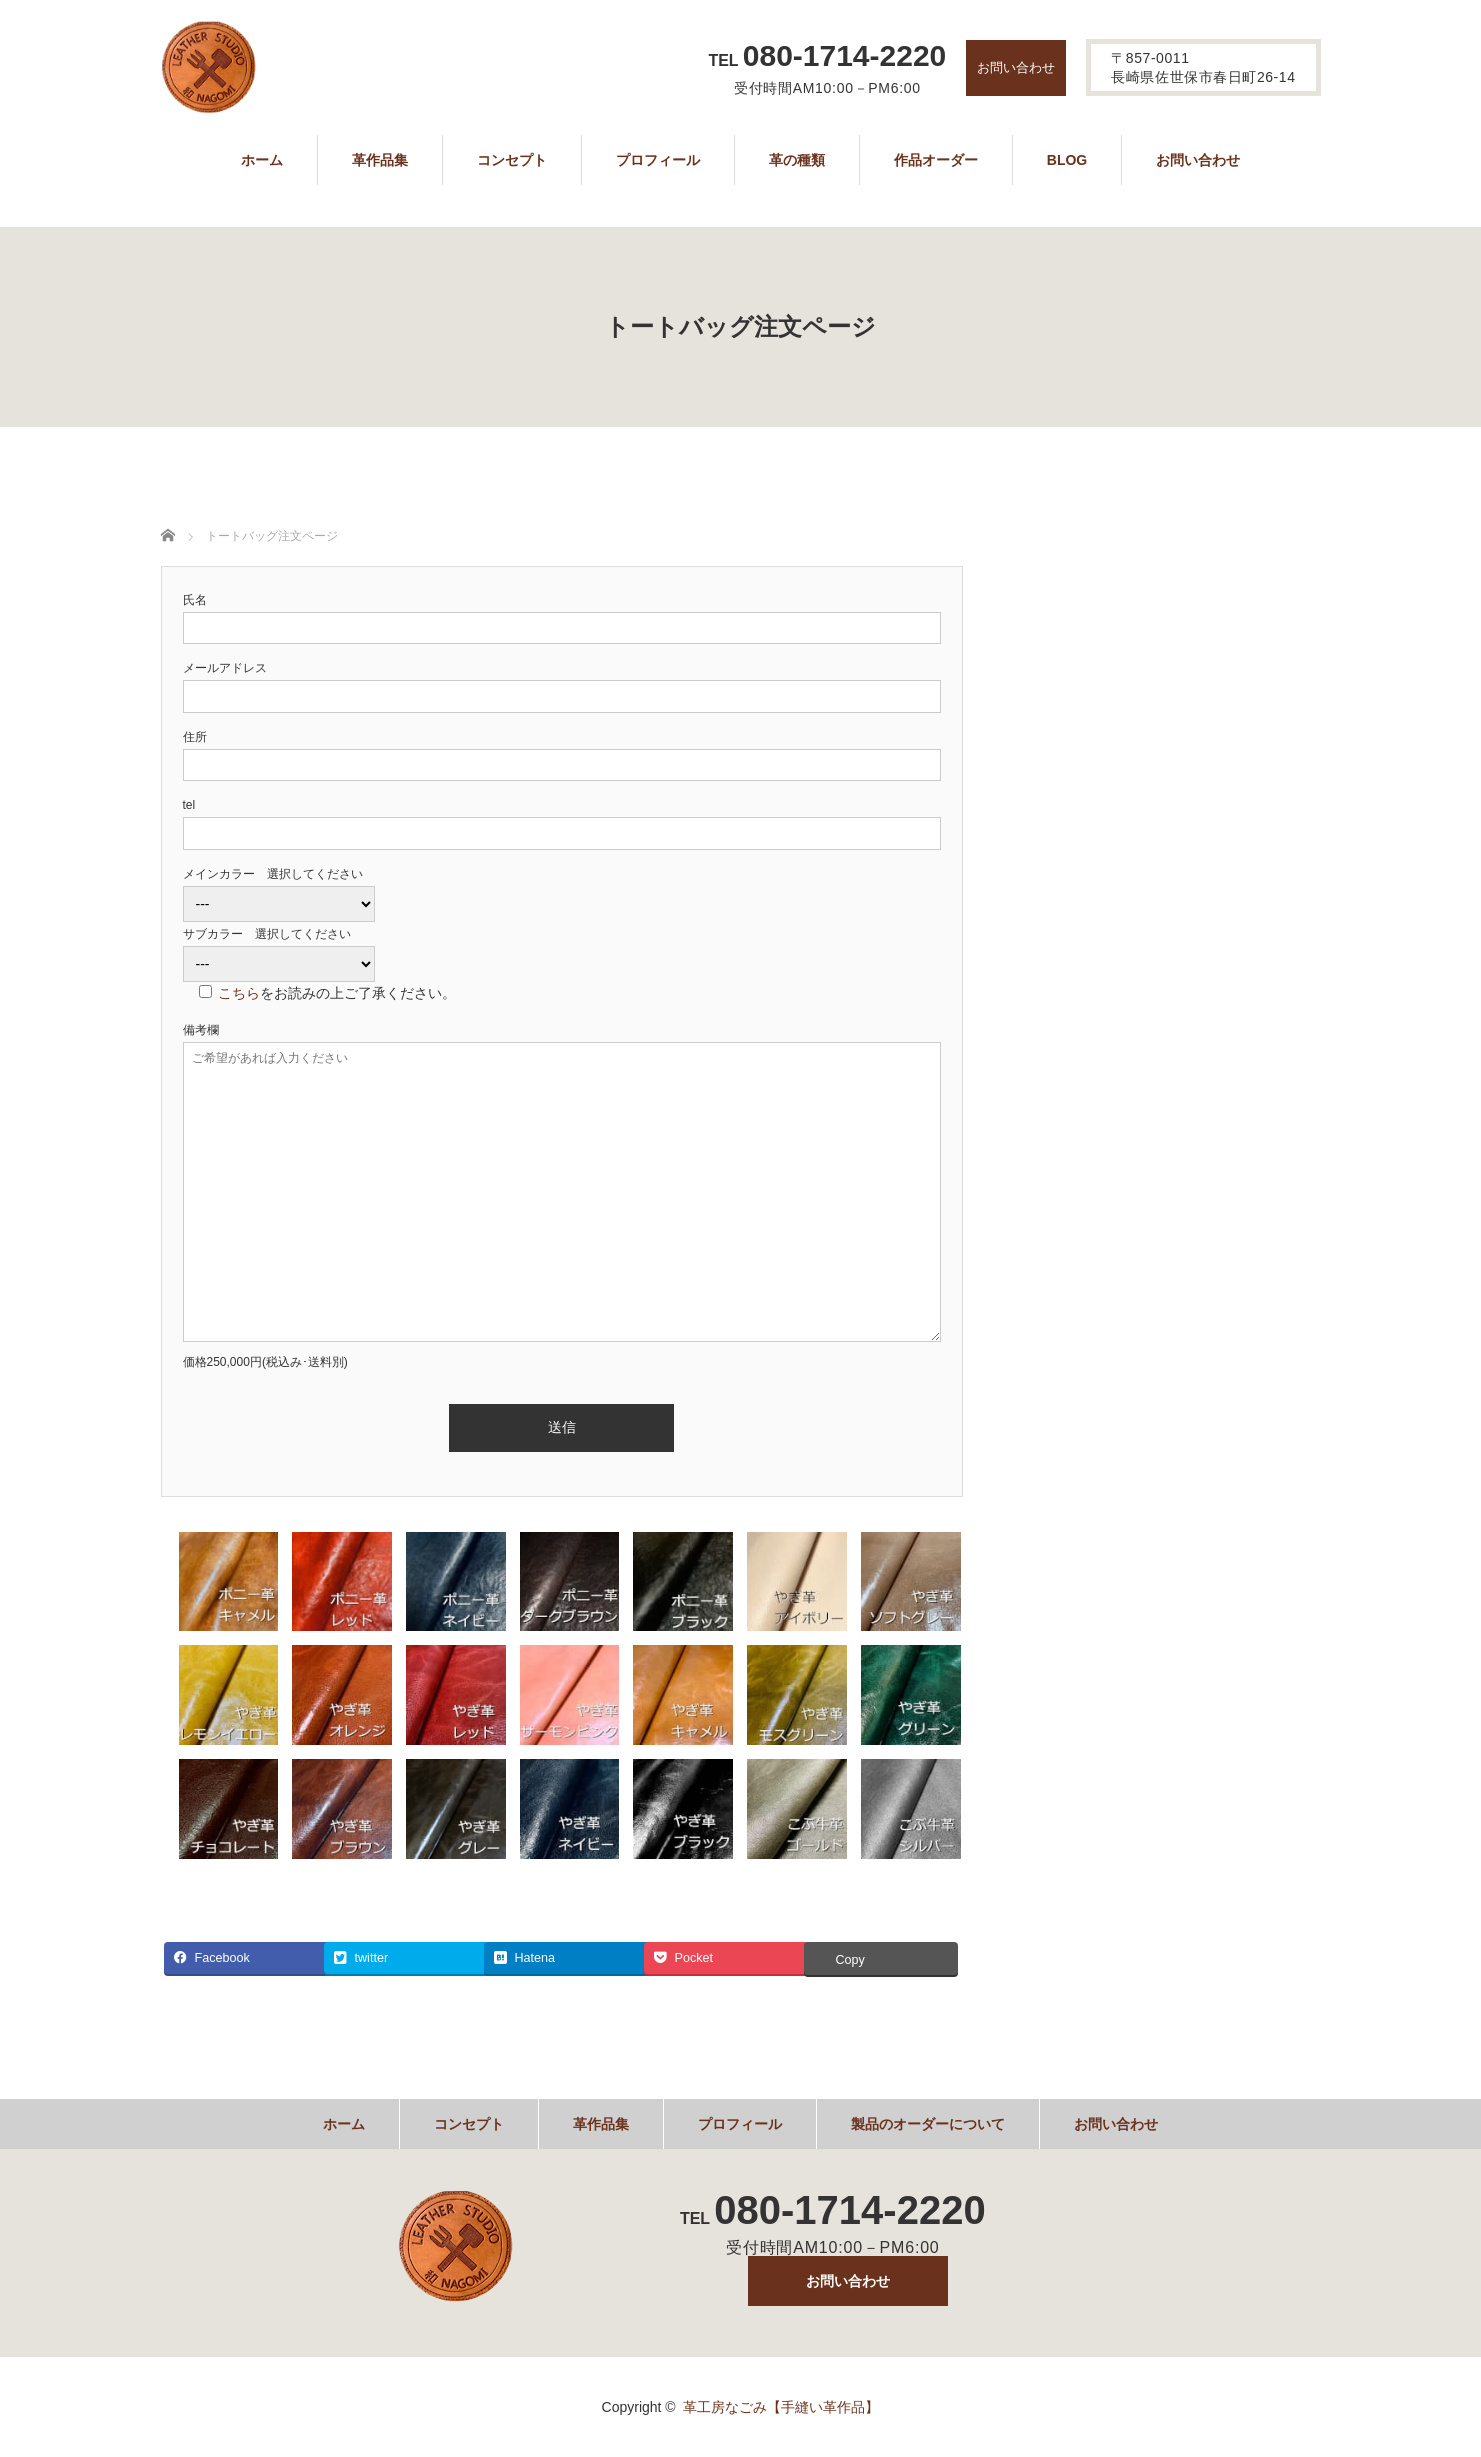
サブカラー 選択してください (267, 934)
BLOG (1067, 160)
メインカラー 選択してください (273, 874)
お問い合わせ (1016, 67)
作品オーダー (936, 160)
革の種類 (797, 160)
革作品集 (380, 160)
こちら (239, 993)
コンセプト (512, 160)
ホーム (262, 160)
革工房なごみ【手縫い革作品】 (781, 2407)
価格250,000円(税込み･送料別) (265, 1362)
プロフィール (658, 160)
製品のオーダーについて (928, 2124)
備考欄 (201, 1030)
